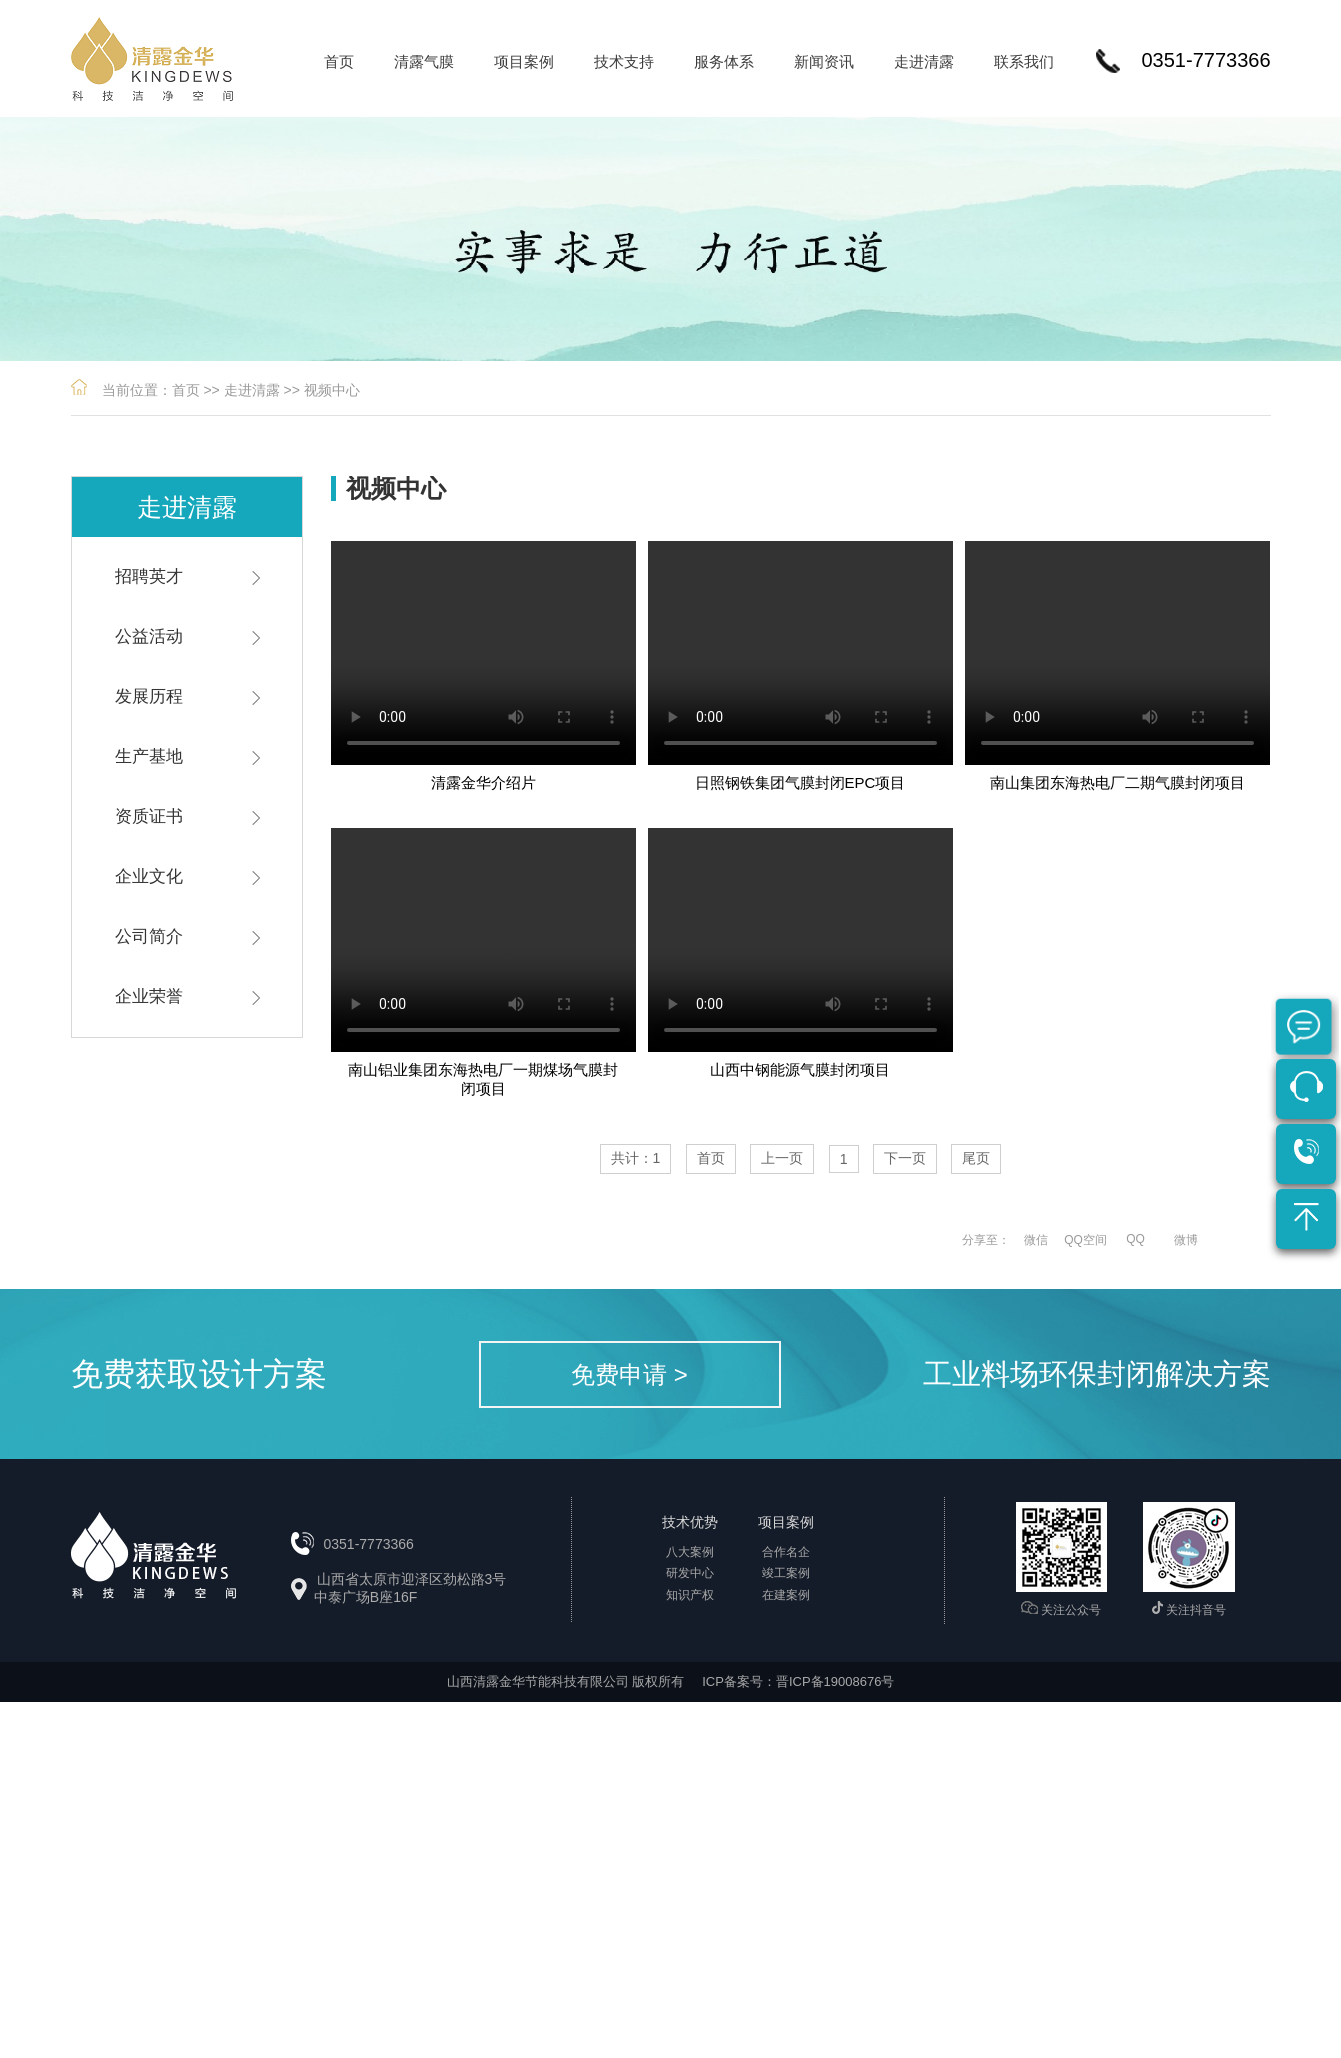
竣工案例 (786, 1573)
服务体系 (724, 61)
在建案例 (786, 1595)
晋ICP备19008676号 (835, 1681)
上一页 (782, 1158)
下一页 (905, 1158)
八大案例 (690, 1552)
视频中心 (332, 390)
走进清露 (924, 61)
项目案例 (524, 61)
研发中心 (690, 1573)
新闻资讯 (824, 61)
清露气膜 (424, 61)
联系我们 (1024, 61)
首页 (339, 61)
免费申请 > (629, 1374)
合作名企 (786, 1552)
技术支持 (624, 61)
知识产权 (690, 1595)
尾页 (976, 1158)
